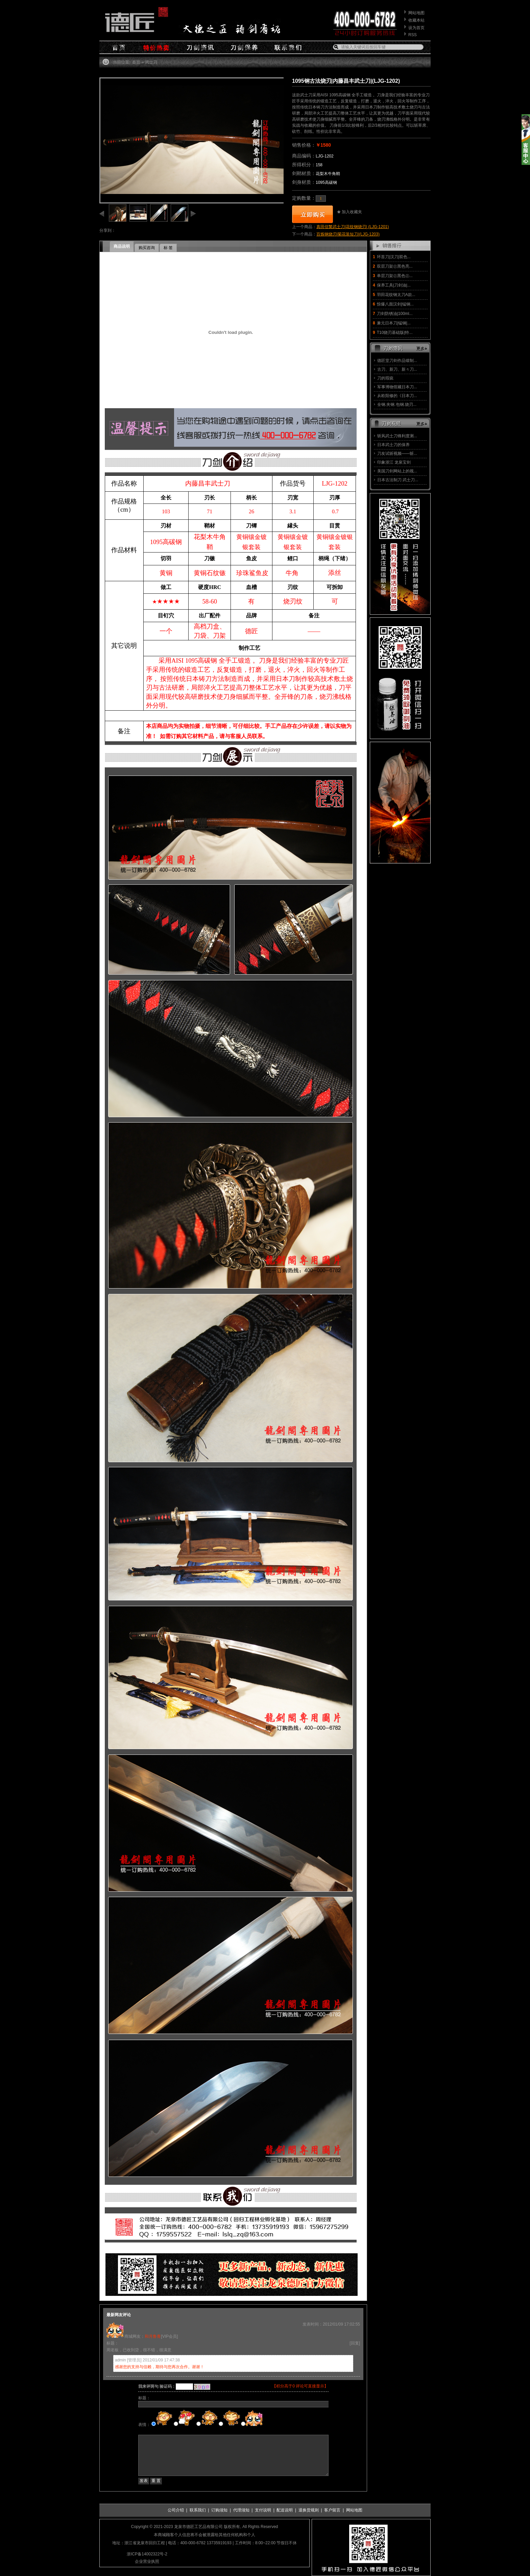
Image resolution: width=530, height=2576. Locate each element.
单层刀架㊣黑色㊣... (395, 275)
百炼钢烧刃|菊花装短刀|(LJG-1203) (348, 234)
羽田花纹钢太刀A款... (396, 294)
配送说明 (284, 2510)
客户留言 (332, 2510)
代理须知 (241, 2510)
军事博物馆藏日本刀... (397, 387)
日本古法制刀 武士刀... (397, 479)
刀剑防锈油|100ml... (395, 313)
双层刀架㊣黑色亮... (395, 266)
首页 (136, 62)
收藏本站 (416, 20)
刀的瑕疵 (385, 378)
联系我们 (198, 2510)
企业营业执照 (147, 2561)
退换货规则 (308, 2510)
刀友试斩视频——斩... (397, 453)
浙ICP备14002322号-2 (147, 2554)
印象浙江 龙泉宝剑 (394, 462)
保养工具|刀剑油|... (394, 285)
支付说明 (263, 2510)
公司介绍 (176, 2510)
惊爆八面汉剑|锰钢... (395, 304)
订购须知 (219, 2510)
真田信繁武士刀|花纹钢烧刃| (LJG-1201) (352, 226)
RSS (412, 34)
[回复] (355, 2343)
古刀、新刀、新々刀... (397, 369)
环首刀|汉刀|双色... (394, 256)
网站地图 (416, 12)
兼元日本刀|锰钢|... (394, 323)
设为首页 (416, 27)
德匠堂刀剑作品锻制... (397, 360)
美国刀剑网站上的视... (397, 471)
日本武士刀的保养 (393, 444)
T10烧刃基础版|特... (395, 332)
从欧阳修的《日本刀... (397, 395)
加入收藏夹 (352, 212)
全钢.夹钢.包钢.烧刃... (396, 404)
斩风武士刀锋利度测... (397, 436)
